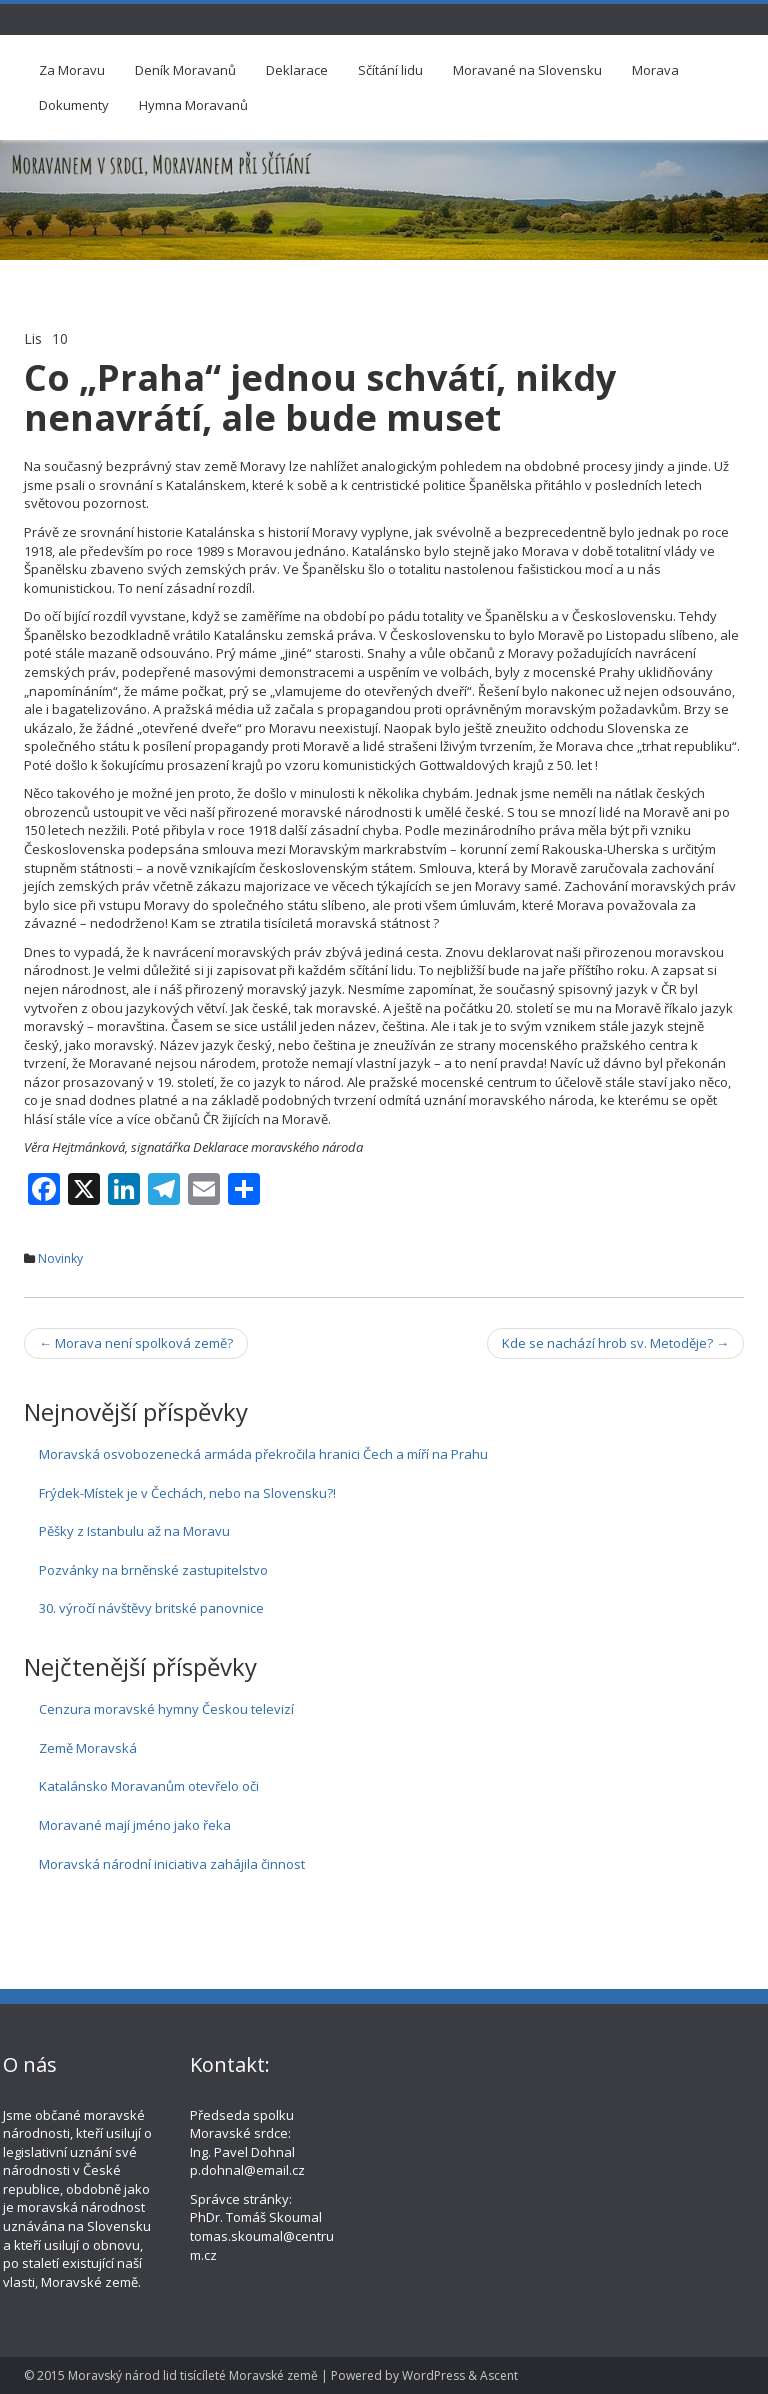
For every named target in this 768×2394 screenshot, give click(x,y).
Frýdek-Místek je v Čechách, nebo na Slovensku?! (187, 1493)
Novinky (60, 1258)
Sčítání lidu (390, 70)
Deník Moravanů (185, 70)
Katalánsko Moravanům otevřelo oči (149, 1786)
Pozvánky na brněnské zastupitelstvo (153, 1570)
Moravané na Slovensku (527, 70)
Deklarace (297, 70)
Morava (655, 70)
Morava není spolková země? (136, 1343)
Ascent (499, 2375)
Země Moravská (88, 1748)
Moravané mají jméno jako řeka (135, 1825)
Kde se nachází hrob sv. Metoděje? (615, 1343)
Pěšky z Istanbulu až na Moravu (134, 1531)
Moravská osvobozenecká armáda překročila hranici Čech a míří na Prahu (263, 1454)
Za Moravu (72, 70)
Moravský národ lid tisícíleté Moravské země (193, 2375)
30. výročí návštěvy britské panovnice (151, 1608)
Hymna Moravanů (193, 105)
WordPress (433, 2375)
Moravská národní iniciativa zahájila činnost (172, 1864)
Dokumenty (74, 105)
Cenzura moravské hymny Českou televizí (166, 1709)
